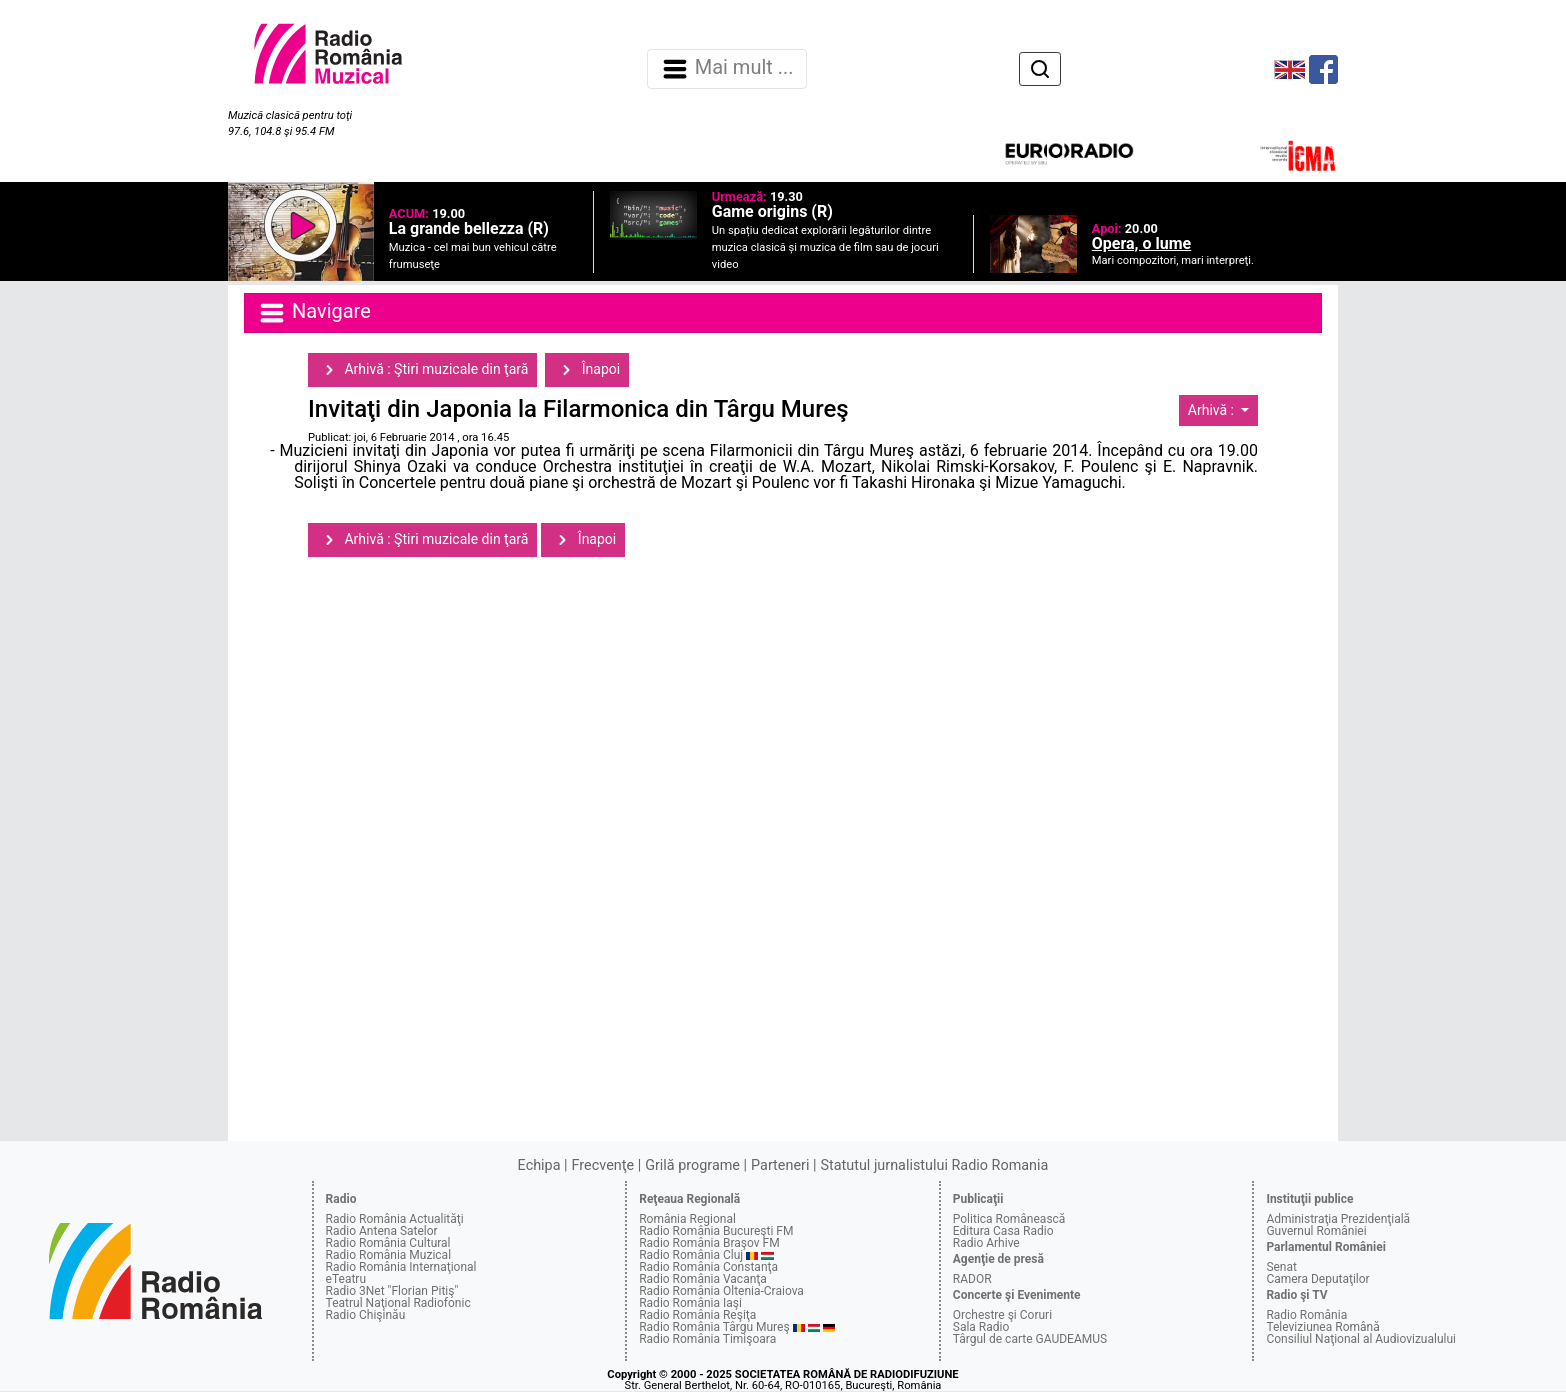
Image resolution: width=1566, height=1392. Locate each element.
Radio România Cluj (691, 1255)
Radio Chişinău (366, 1315)
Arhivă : (1213, 410)
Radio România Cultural (388, 1243)
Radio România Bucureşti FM (716, 1231)
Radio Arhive (986, 1243)
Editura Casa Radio (1003, 1231)
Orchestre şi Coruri (1002, 1315)
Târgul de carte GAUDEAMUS (1030, 1339)
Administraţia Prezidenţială (1338, 1219)
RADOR (972, 1279)
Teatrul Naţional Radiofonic (398, 1303)
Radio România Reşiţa (697, 1315)
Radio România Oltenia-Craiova (721, 1291)
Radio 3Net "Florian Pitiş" (392, 1291)
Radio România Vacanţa (703, 1279)
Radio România (1306, 1315)
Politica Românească (1009, 1219)
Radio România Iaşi (690, 1303)
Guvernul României (1316, 1231)
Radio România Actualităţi (395, 1219)
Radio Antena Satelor (382, 1231)
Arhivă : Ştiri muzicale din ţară (422, 370)
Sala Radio (981, 1327)
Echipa (539, 1165)
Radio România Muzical (388, 1255)
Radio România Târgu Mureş (714, 1327)
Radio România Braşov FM (709, 1243)
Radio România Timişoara (707, 1339)
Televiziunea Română (1322, 1327)
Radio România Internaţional (401, 1267)
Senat (1281, 1267)
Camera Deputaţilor (1317, 1279)
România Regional (687, 1219)
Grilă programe (692, 1165)
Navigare (314, 313)
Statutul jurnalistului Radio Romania (934, 1165)
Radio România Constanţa (708, 1267)
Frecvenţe (603, 1165)
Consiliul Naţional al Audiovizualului (1361, 1339)
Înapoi (587, 370)
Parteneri (780, 1165)
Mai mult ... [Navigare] (727, 69)
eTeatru (346, 1279)
